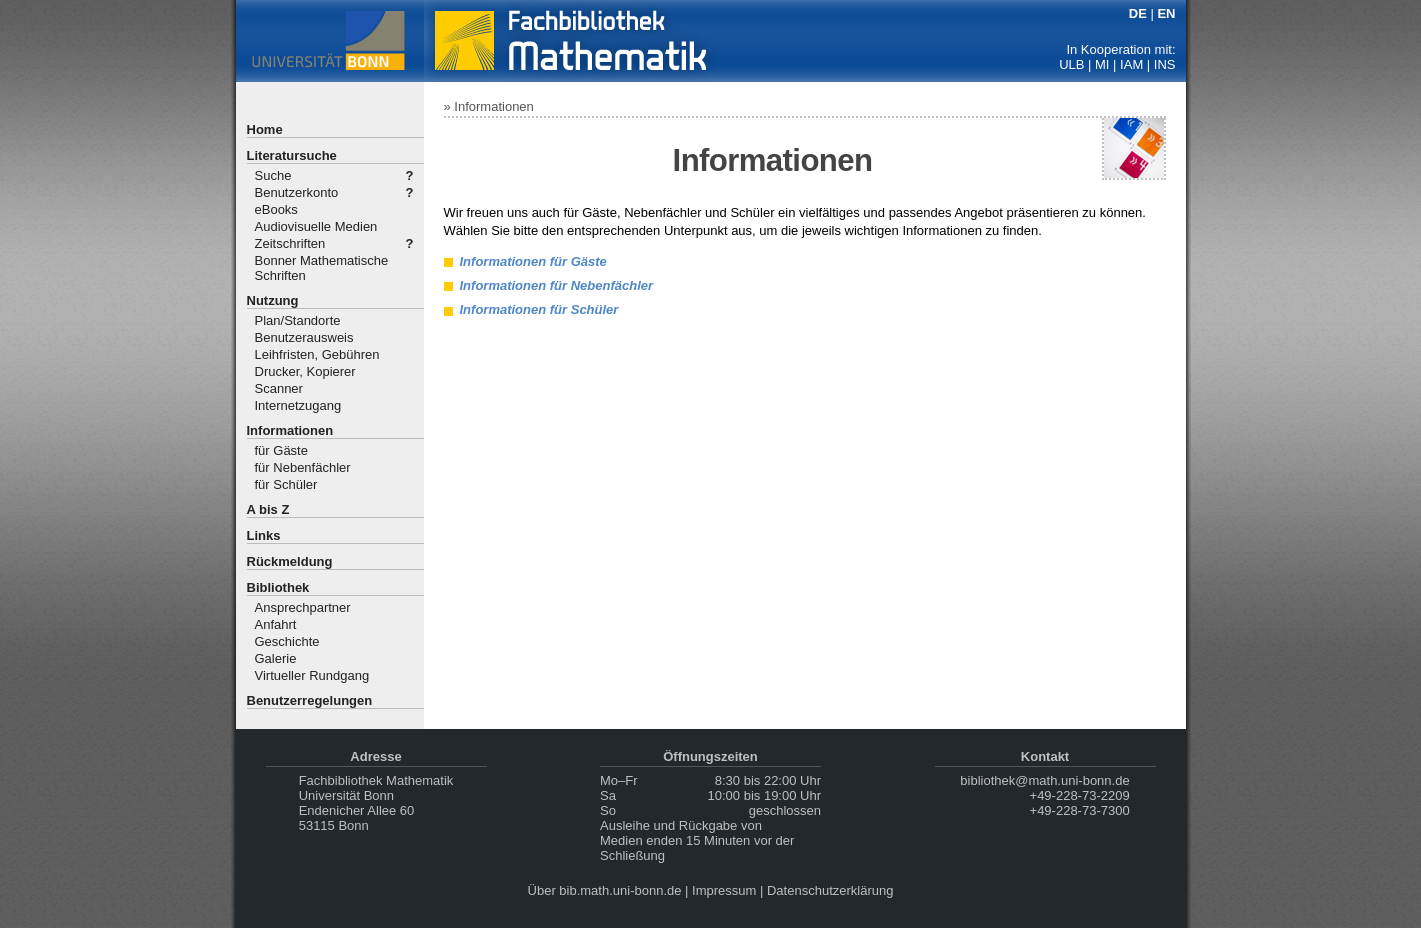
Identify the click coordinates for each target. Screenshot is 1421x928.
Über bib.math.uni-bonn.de (605, 890)
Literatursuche (292, 155)
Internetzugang (298, 405)
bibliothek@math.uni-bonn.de (1044, 780)
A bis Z (268, 509)
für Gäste (281, 450)
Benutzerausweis (304, 337)
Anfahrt (276, 624)
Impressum (724, 890)
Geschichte (287, 641)
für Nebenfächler (303, 467)
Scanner (279, 388)
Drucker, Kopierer (305, 371)
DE (1138, 13)
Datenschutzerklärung (830, 890)
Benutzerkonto (297, 192)
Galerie (276, 658)
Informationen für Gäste (533, 261)
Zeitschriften (290, 243)
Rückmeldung (290, 561)
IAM (1131, 64)
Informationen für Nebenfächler (557, 285)
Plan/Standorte (298, 320)
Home (265, 129)
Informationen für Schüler (539, 309)
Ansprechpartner (303, 607)
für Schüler (286, 484)
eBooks (276, 209)
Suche (273, 175)
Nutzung (273, 300)
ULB (1071, 64)
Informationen (290, 430)
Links (264, 535)
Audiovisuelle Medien (316, 226)
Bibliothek (278, 587)
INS (1165, 64)
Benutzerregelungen (310, 700)
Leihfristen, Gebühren (317, 354)
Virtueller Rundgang (312, 675)
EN (1166, 13)
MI (1102, 64)
